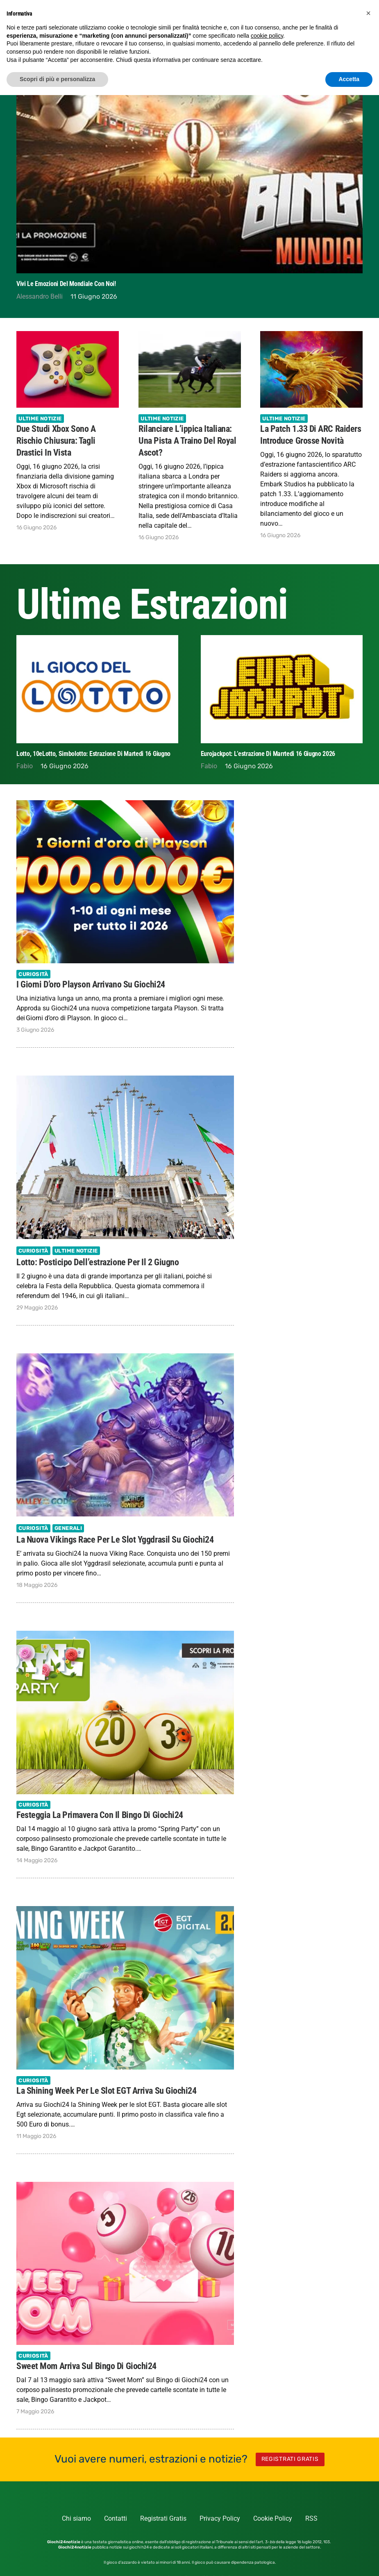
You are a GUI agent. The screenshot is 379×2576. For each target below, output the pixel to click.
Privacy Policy (220, 2518)
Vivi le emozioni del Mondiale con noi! (66, 284)
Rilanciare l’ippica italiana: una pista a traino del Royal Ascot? (187, 440)
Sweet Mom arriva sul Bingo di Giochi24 (86, 2365)
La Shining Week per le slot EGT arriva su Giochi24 (106, 2090)
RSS (311, 2518)
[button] (368, 13)
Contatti (115, 2518)
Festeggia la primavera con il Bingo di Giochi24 (99, 1814)
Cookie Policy (272, 2518)
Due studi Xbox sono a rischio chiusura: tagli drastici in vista (56, 440)
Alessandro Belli (39, 296)
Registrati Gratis (163, 2518)
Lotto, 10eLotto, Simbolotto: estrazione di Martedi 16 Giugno (278, 753)
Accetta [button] (348, 79)
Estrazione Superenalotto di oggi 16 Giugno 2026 (78, 753)
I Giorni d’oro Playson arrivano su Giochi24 (90, 984)
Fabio (24, 766)
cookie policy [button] (267, 35)
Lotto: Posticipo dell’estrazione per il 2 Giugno (97, 1262)
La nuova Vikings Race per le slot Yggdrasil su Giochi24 (114, 1539)
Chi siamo (76, 2518)
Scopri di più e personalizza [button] (57, 79)
